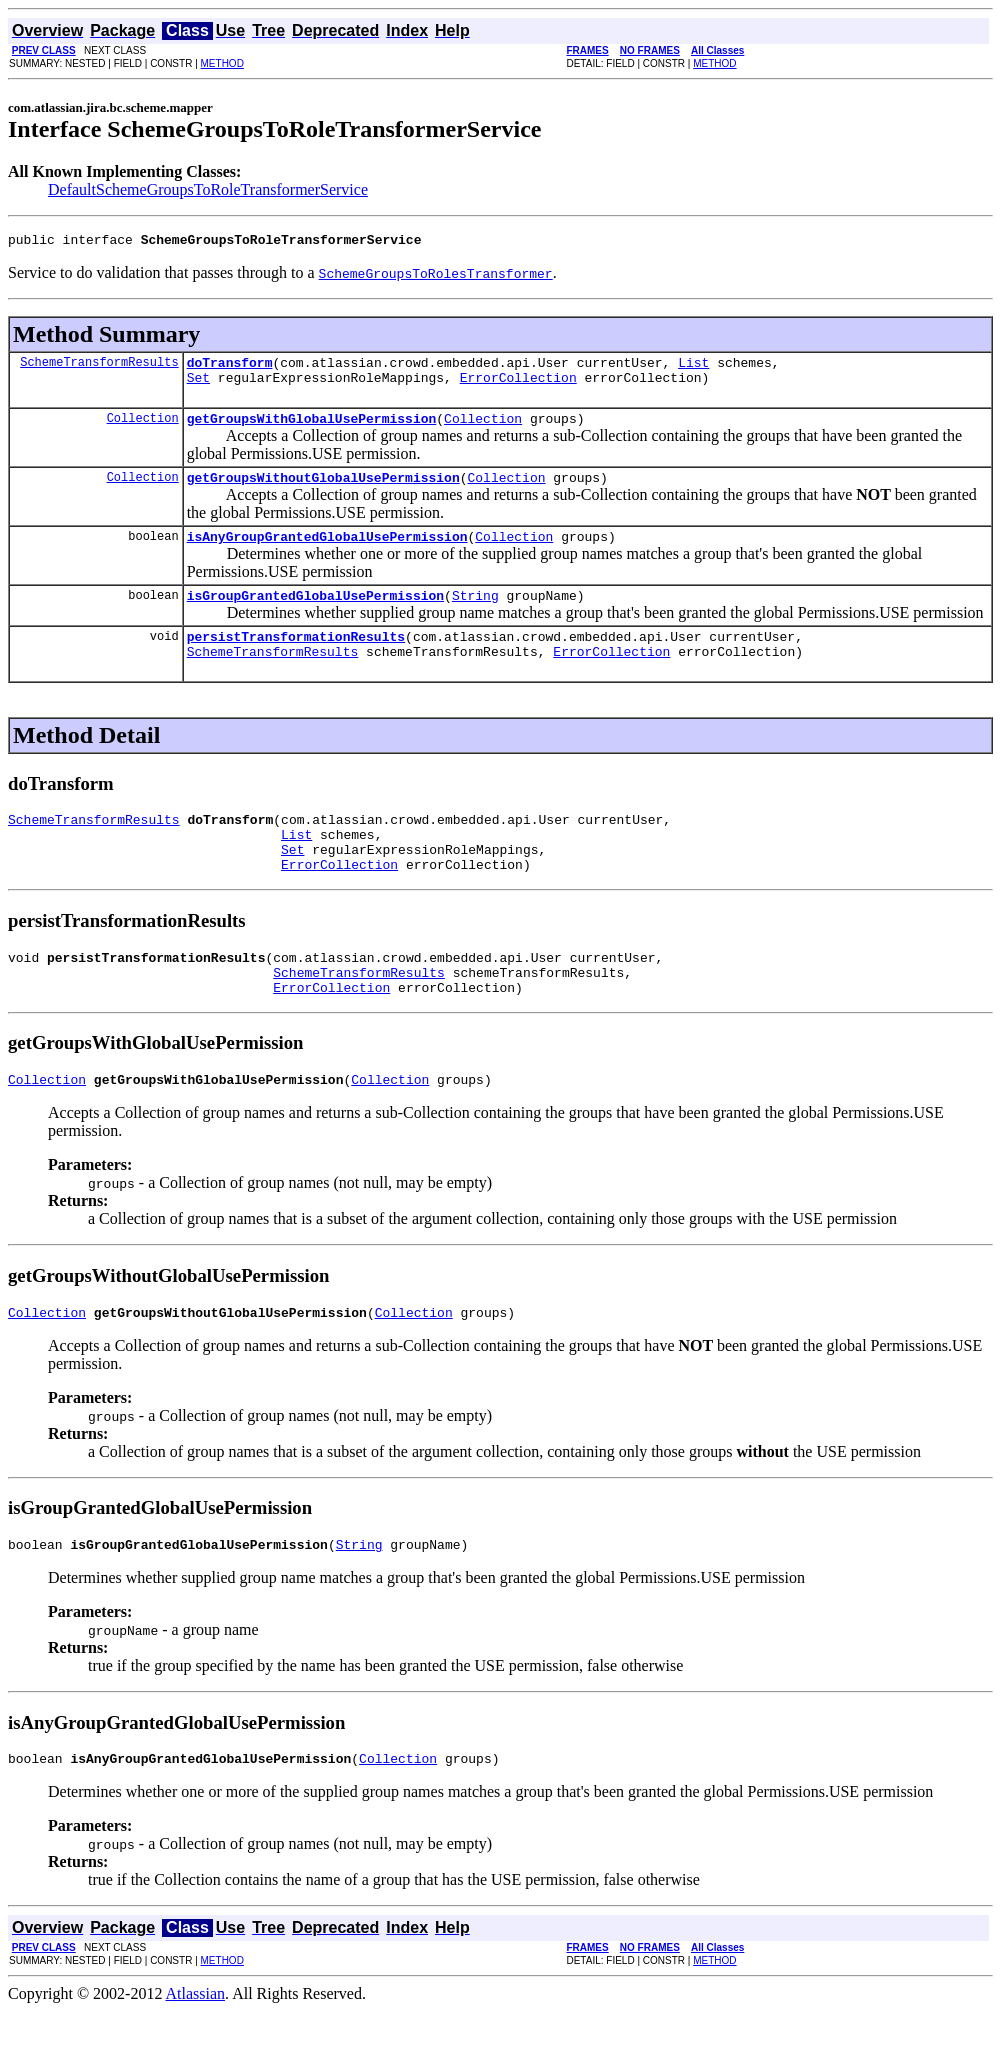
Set (198, 386)
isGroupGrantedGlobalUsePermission (315, 616)
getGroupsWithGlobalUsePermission (312, 430)
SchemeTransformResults (99, 367)
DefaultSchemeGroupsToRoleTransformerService (208, 189)
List (693, 368)
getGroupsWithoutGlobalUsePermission (323, 492)
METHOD (222, 63)
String (475, 616)
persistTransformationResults (296, 660)
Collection (143, 429)
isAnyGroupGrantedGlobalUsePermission (327, 554)
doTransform (230, 368)
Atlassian (196, 2053)
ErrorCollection (518, 386)
